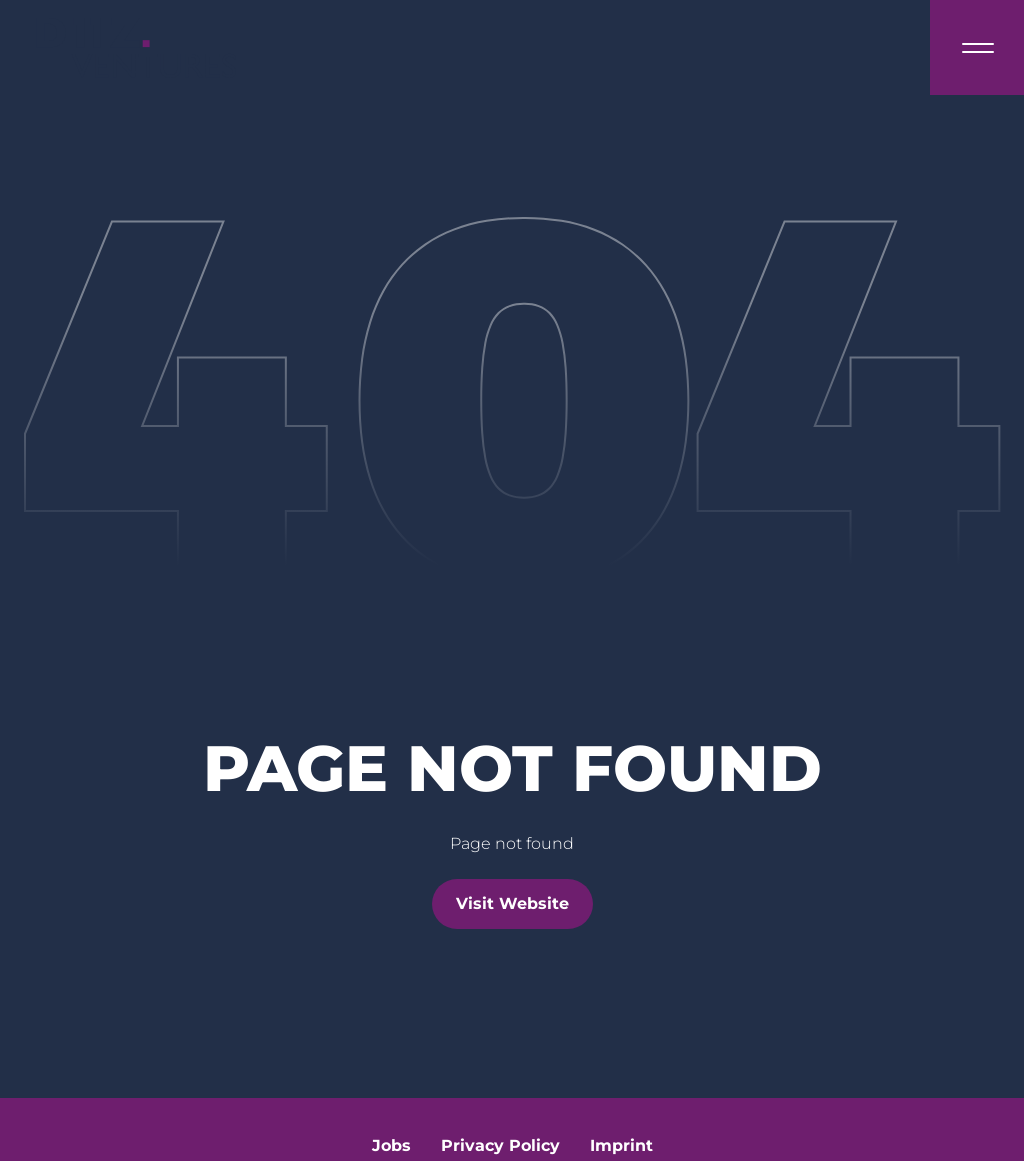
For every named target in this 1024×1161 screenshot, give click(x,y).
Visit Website (512, 903)
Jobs (391, 1145)
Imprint (621, 1145)
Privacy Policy (500, 1145)
